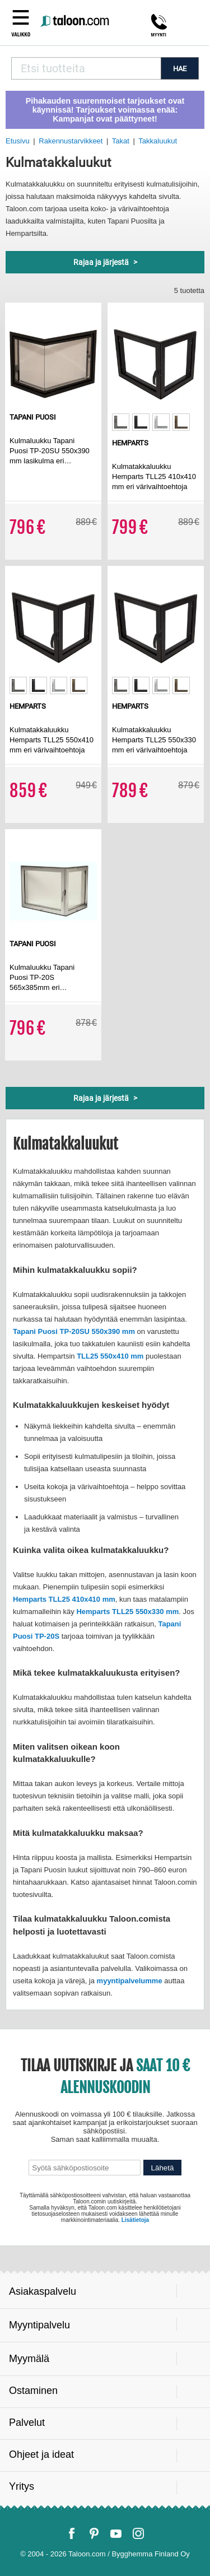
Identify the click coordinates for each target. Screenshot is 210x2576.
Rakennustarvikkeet (70, 141)
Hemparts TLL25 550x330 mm (127, 1611)
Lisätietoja (135, 2220)
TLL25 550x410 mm (110, 1356)
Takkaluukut (157, 141)
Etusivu (18, 141)
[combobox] (86, 68)
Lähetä (162, 2168)
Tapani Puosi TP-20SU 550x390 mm (74, 1331)
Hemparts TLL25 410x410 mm (64, 1599)
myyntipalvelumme (129, 1981)
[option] (120, 422)
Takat (120, 141)
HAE (179, 68)
